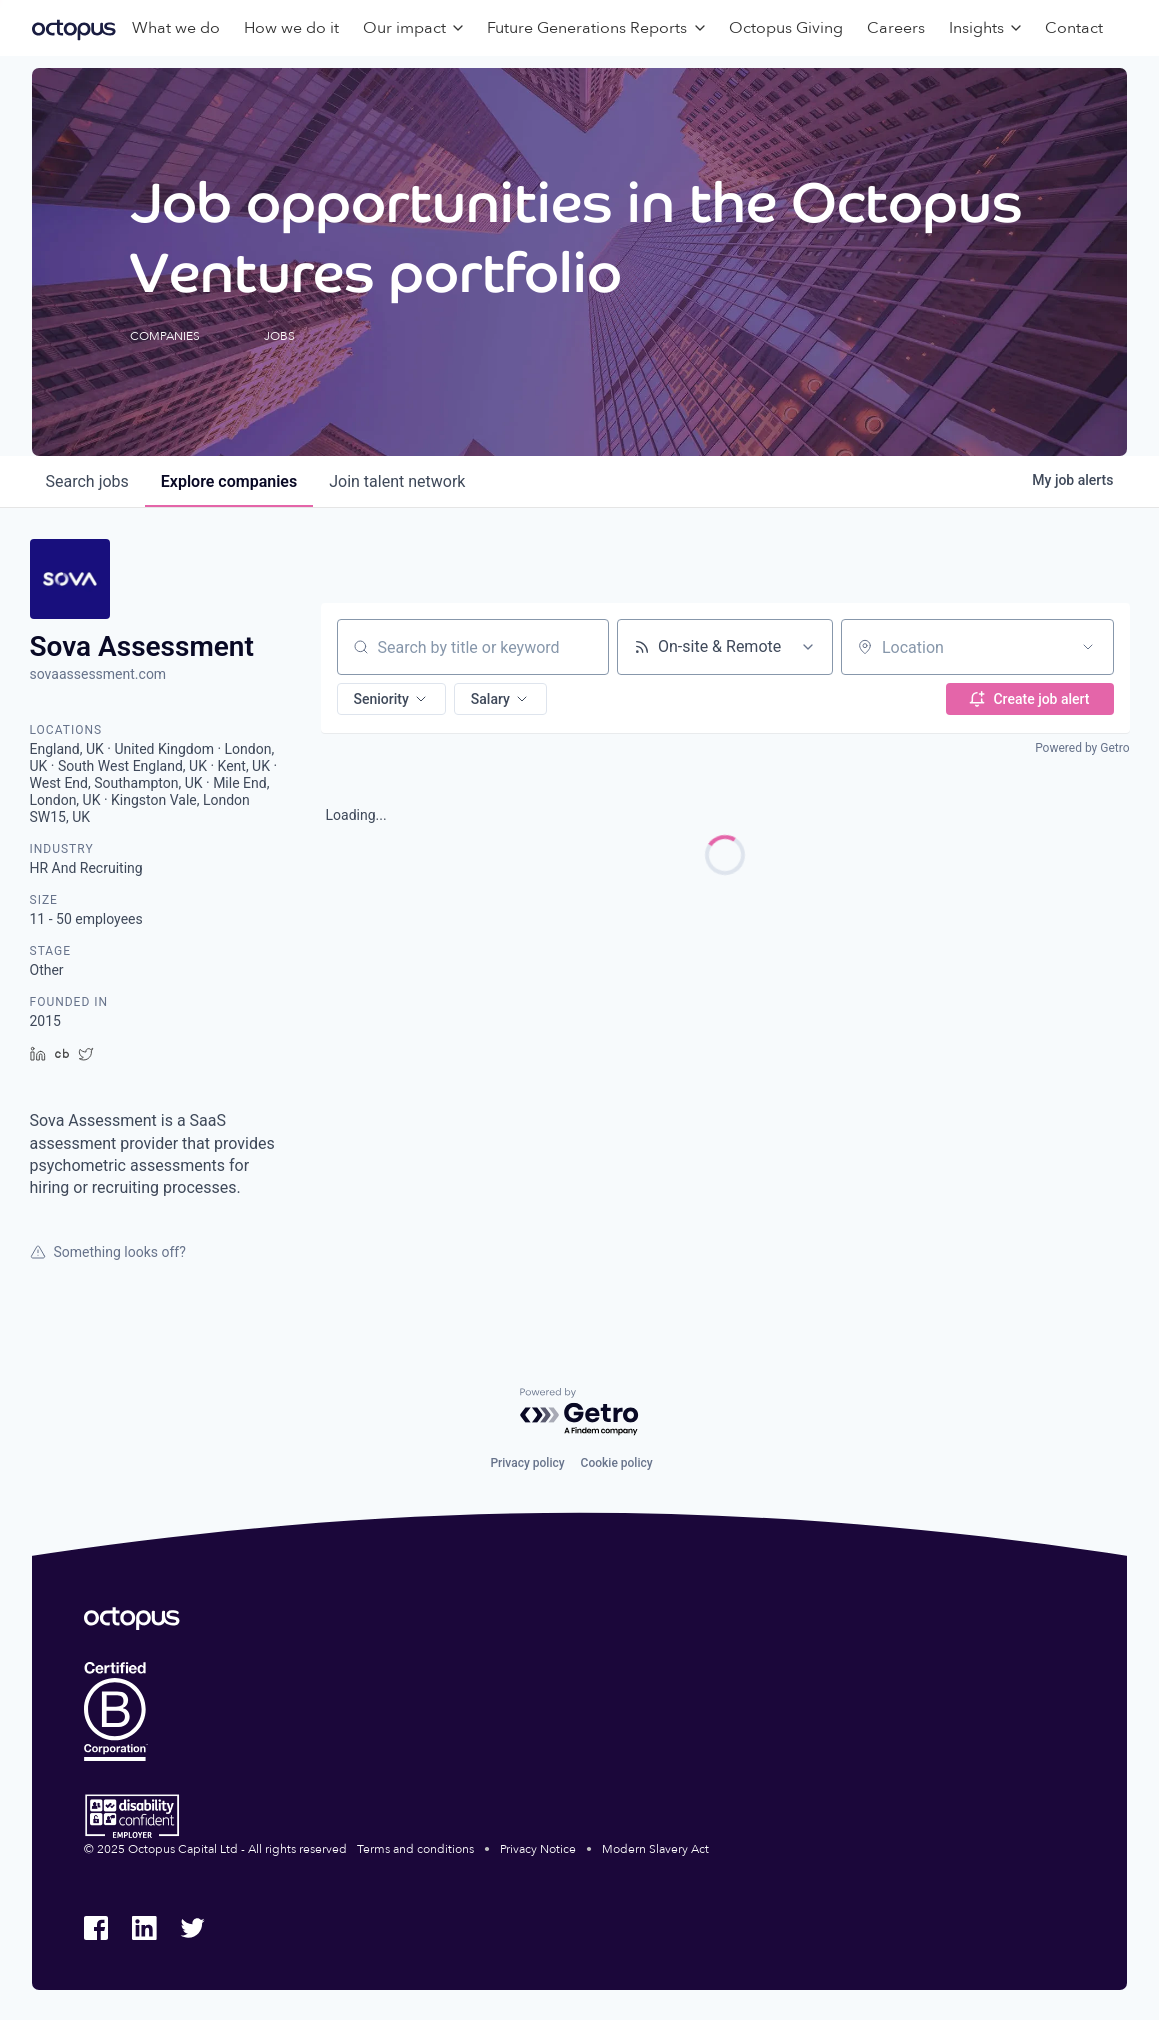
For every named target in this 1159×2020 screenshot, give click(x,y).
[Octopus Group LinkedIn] (144, 1928)
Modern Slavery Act (655, 1849)
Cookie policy (617, 1463)
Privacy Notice (538, 1849)
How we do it (291, 28)
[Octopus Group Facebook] (96, 1928)
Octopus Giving (786, 28)
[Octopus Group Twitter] (192, 1928)
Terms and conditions (415, 1849)
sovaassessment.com (98, 674)
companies (229, 481)
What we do (176, 28)
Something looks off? (108, 1252)
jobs (87, 481)
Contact (1074, 28)
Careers (896, 28)
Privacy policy (527, 1463)
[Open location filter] (1088, 647)
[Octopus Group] (74, 28)
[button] (391, 699)
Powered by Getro (1082, 748)
